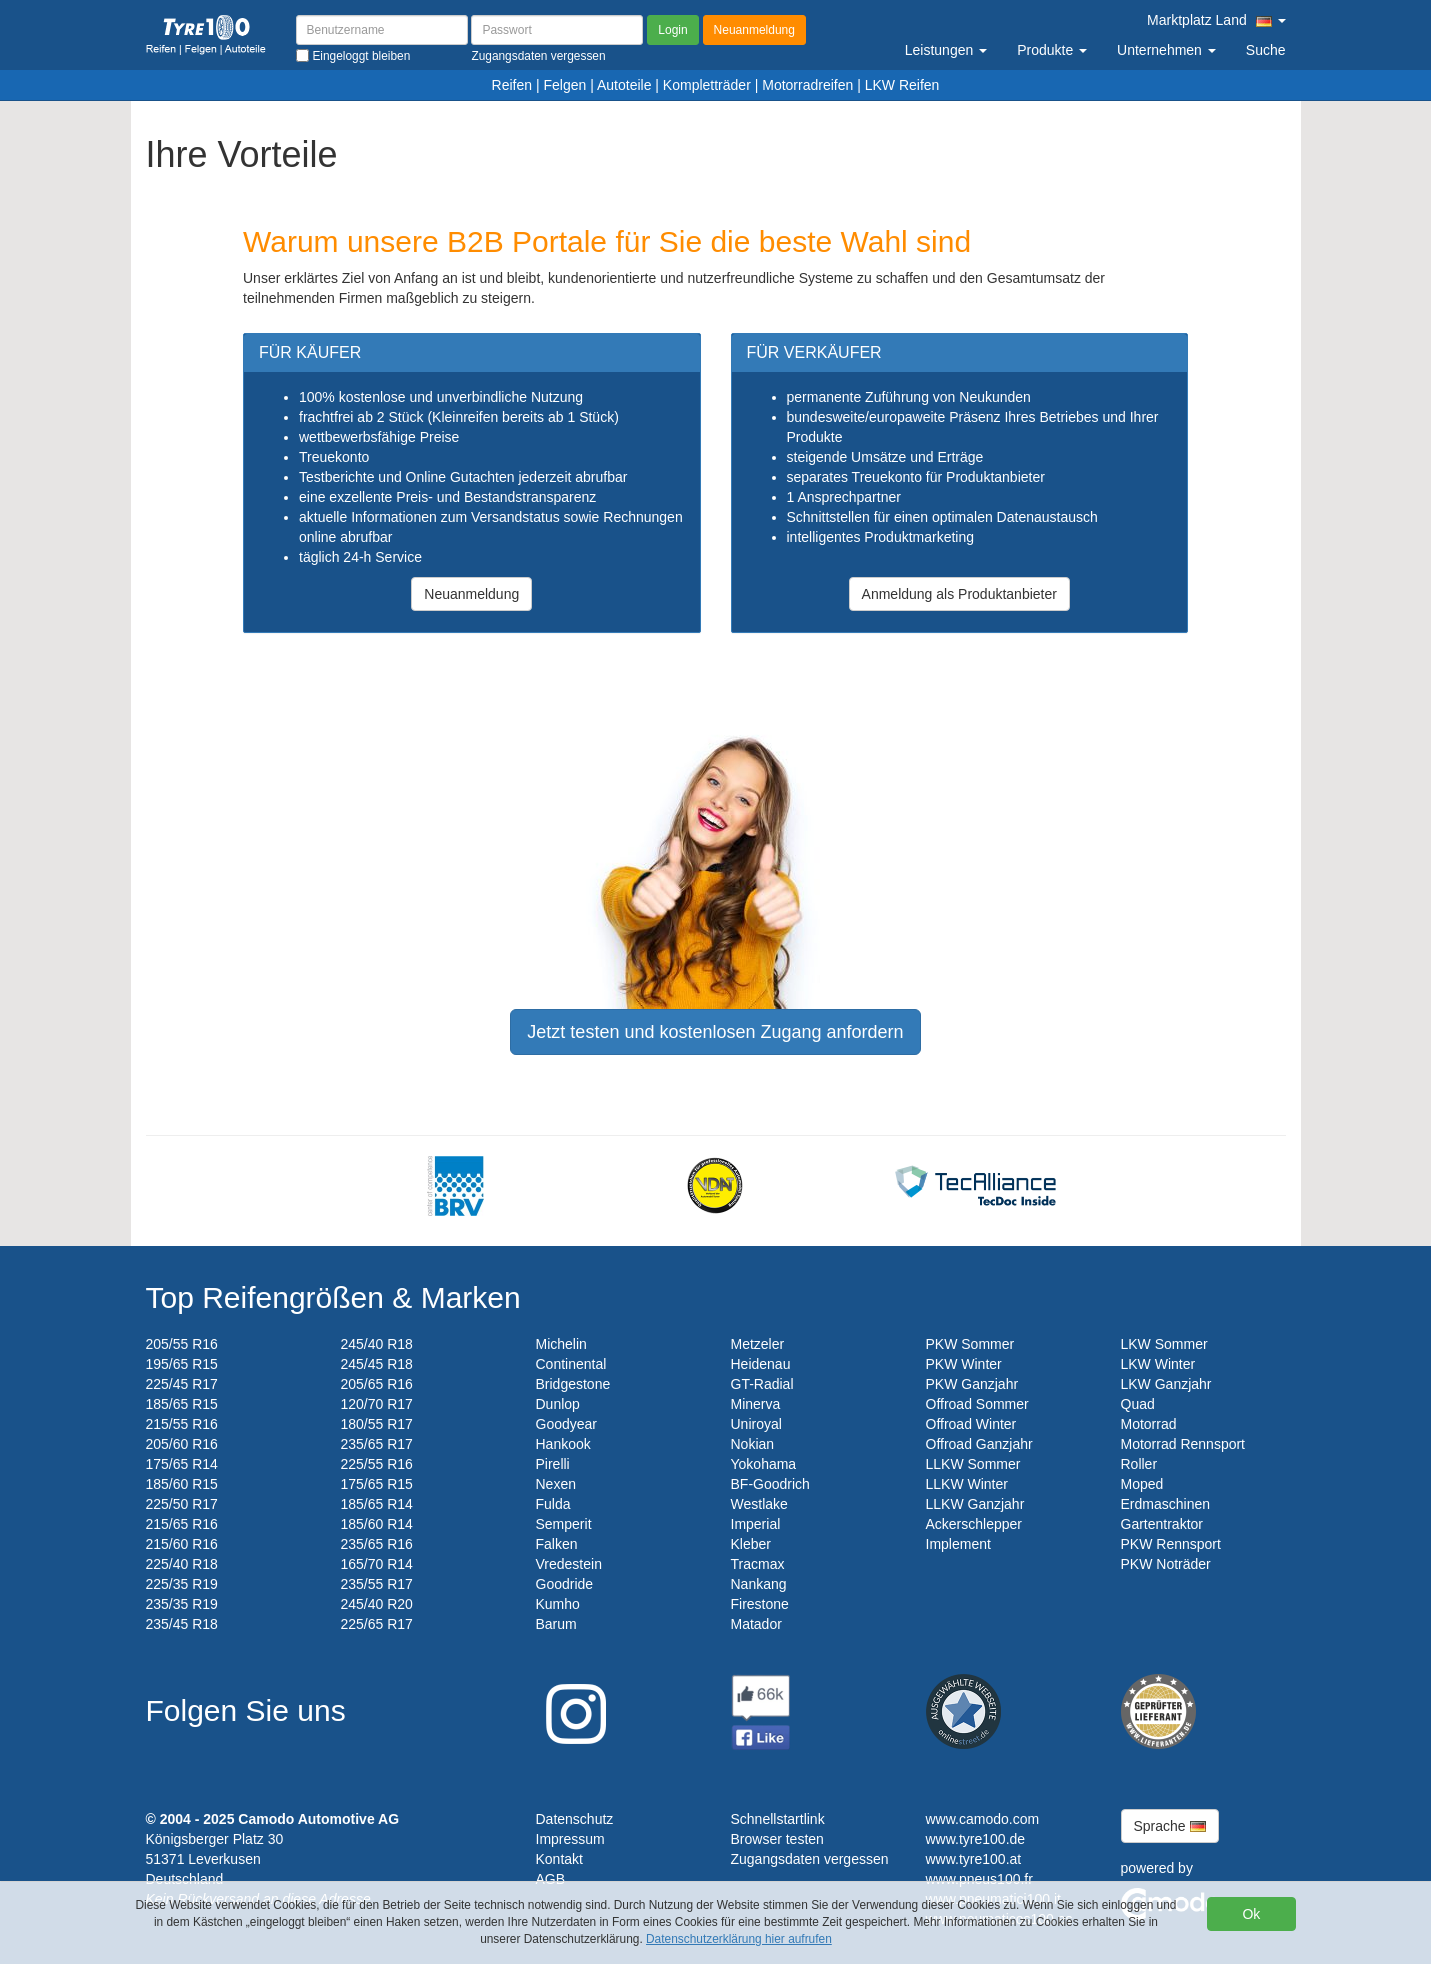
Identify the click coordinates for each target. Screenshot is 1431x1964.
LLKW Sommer (973, 1464)
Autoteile (624, 85)
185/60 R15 (182, 1484)
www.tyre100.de (976, 1839)
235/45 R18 (182, 1624)
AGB (551, 1879)
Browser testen (777, 1839)
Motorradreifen (807, 85)
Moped (1142, 1484)
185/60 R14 (377, 1524)
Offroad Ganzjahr (979, 1444)
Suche (1266, 50)
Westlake (759, 1504)
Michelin (561, 1344)
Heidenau (761, 1364)
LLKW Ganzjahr (975, 1504)
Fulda (553, 1504)
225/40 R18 (182, 1564)
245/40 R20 (377, 1604)
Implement (958, 1544)
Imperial (756, 1524)
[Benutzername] (382, 30)
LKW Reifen (902, 85)
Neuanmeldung (754, 30)
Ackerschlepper (974, 1524)
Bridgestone (573, 1384)
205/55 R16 (182, 1344)
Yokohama (764, 1464)
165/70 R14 (377, 1564)
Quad (1138, 1404)
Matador (756, 1624)
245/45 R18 (377, 1364)
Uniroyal (756, 1424)
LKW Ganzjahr (1166, 1384)
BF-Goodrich (770, 1484)
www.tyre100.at (974, 1859)
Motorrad (1149, 1424)
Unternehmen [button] (1166, 50)
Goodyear (566, 1424)
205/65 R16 (377, 1384)
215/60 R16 (182, 1544)
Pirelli (553, 1464)
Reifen (512, 85)
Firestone (760, 1604)
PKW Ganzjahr (972, 1384)
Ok (1251, 1914)
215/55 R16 (182, 1424)
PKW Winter (964, 1364)
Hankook (563, 1444)
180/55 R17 (377, 1424)
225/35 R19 (182, 1584)
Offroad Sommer (977, 1404)
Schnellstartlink (778, 1819)
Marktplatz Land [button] (1216, 20)
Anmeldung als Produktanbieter (959, 594)
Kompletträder (707, 85)
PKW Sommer (970, 1344)
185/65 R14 (377, 1504)
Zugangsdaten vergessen (810, 1859)
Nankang (759, 1584)
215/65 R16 (182, 1524)
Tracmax (758, 1564)
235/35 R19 (182, 1604)
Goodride (565, 1584)
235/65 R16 (377, 1544)
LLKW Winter (967, 1484)
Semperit (564, 1524)
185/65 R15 (182, 1404)
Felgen (564, 85)
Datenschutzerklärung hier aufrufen (739, 1939)
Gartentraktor (1162, 1524)
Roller (1139, 1464)
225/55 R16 (377, 1464)
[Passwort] (557, 30)
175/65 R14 (182, 1464)
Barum (556, 1624)
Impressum (570, 1839)
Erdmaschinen (1166, 1504)
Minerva (756, 1404)
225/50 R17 (182, 1504)
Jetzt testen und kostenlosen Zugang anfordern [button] (715, 1032)
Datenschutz (575, 1819)
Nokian (753, 1444)
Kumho (558, 1604)
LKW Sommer (1164, 1344)
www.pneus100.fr (979, 1879)
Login (672, 30)
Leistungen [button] (946, 50)
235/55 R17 (377, 1584)
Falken (557, 1544)
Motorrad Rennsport (1183, 1444)
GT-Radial (762, 1384)
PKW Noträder (1166, 1564)
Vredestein (569, 1564)
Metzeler (758, 1344)
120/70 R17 (377, 1404)
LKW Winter (1158, 1364)
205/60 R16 (182, 1444)
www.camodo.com (983, 1819)
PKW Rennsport (1171, 1544)
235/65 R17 (377, 1444)
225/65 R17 (377, 1624)
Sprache (1170, 1826)
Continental (571, 1364)
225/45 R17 (182, 1384)
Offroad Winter (971, 1424)
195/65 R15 (182, 1364)
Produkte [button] (1052, 50)
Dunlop (558, 1404)
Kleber (751, 1544)
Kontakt (559, 1859)
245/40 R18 (377, 1344)
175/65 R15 (377, 1484)
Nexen (556, 1484)
